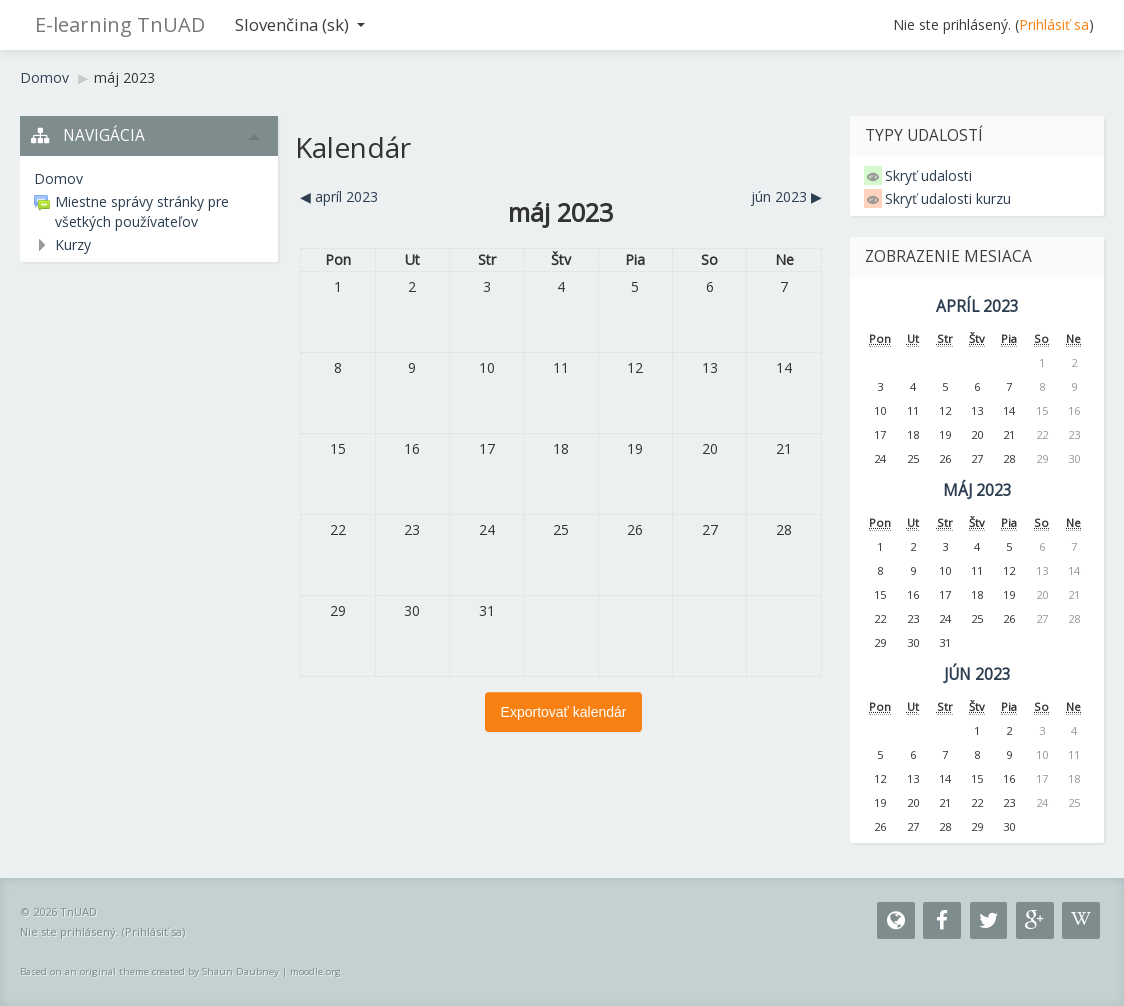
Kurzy (73, 244)
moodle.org (315, 971)
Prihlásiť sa (1054, 24)
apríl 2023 (977, 306)
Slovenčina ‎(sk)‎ (300, 24)
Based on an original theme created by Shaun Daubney (149, 971)
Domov (44, 77)
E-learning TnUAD (120, 24)
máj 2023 (124, 77)
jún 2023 (977, 674)
